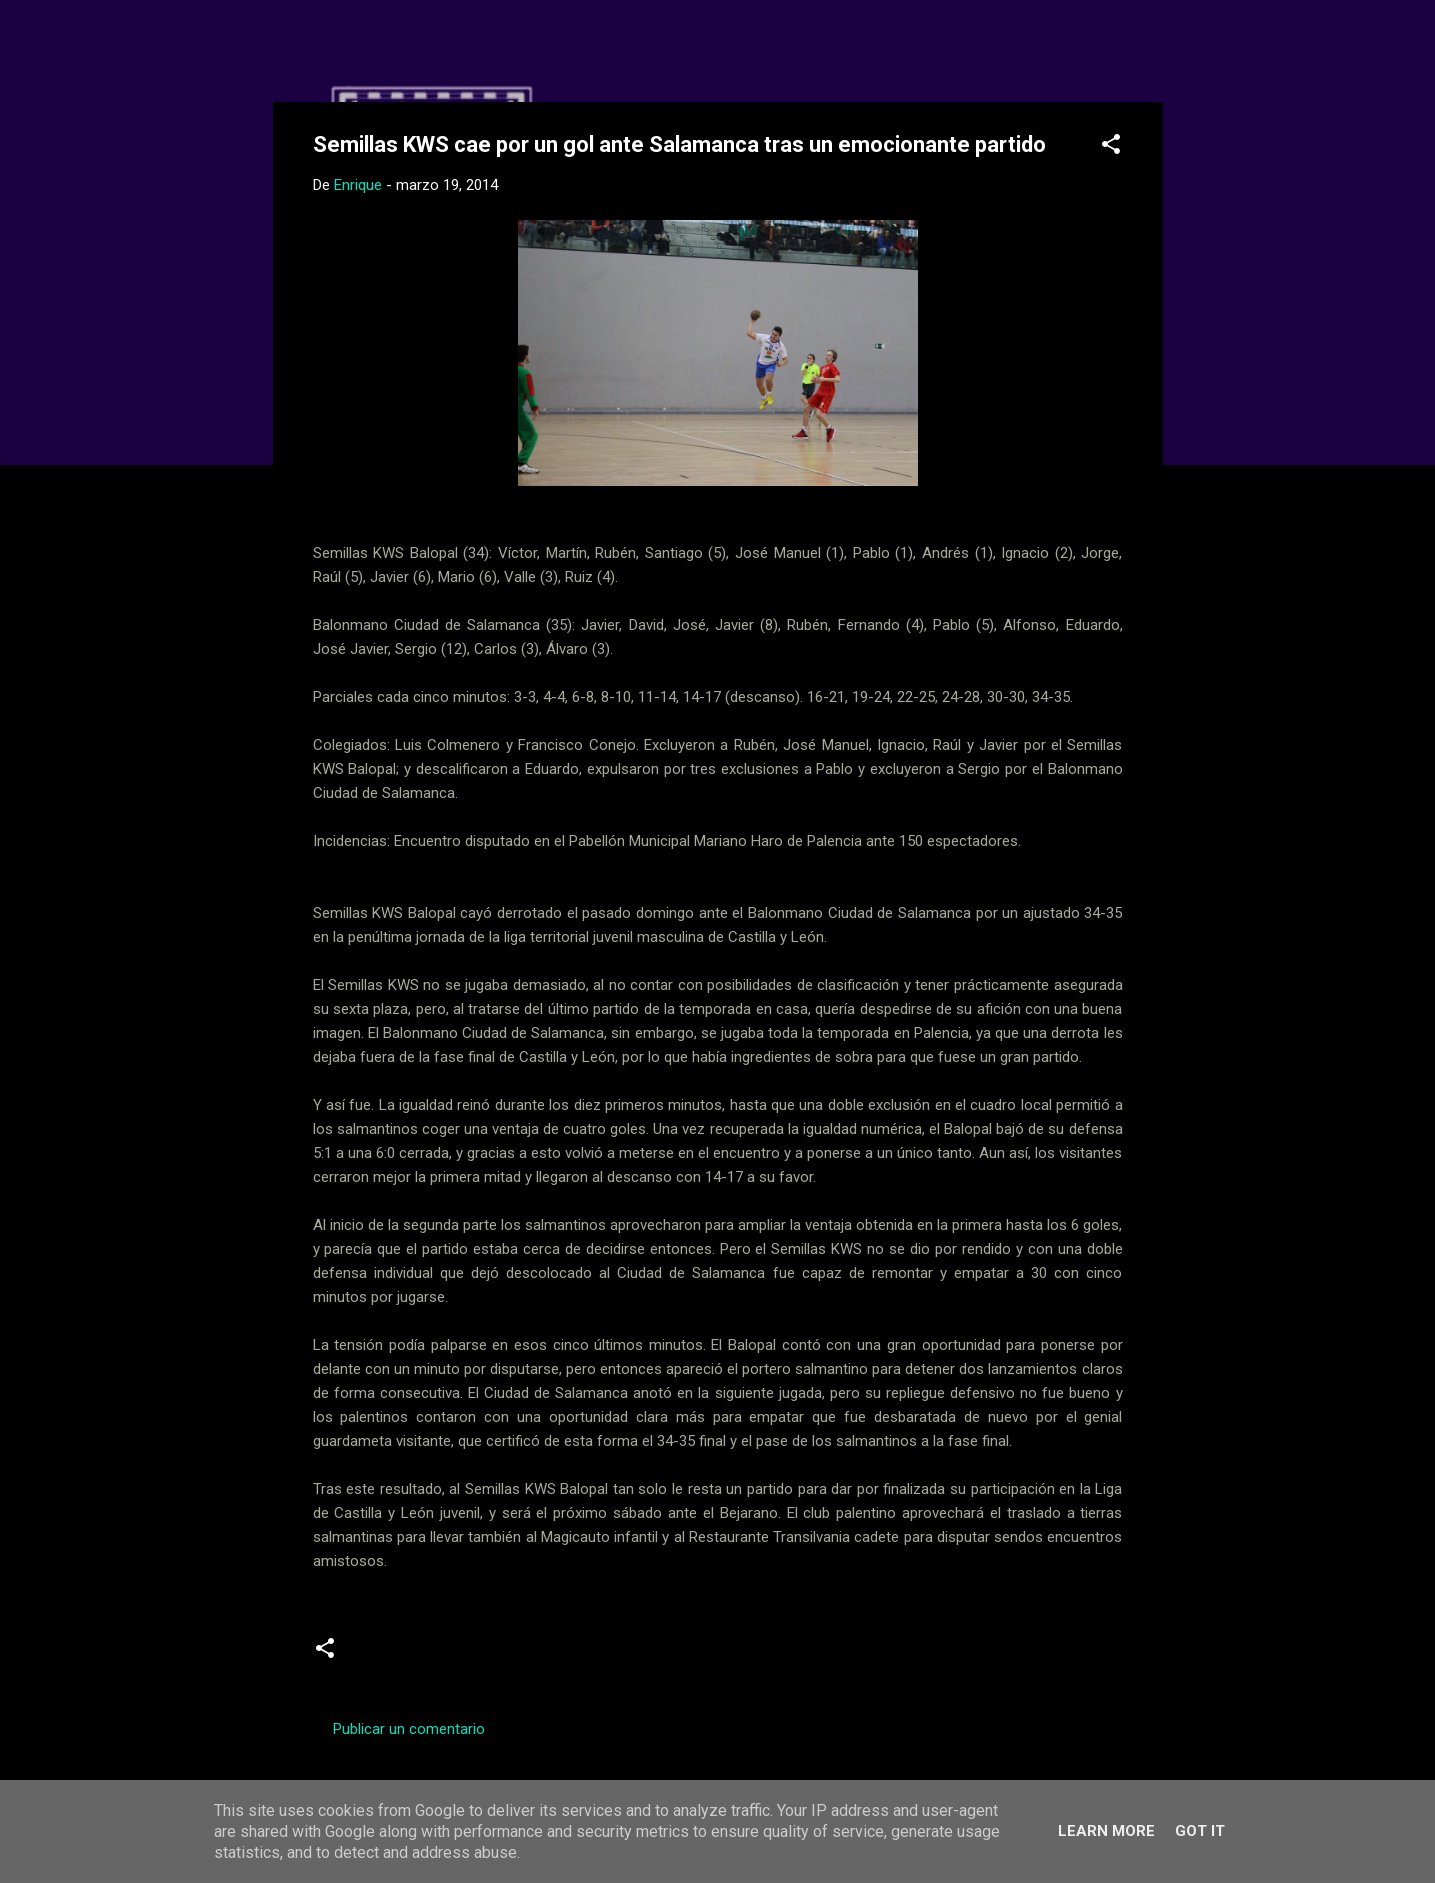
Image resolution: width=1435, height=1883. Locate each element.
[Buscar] (1151, 54)
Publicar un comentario (409, 1729)
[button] (1111, 147)
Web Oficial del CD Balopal (464, 48)
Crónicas (391, 1655)
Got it (1200, 1831)
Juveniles (477, 1655)
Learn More (1106, 1831)
